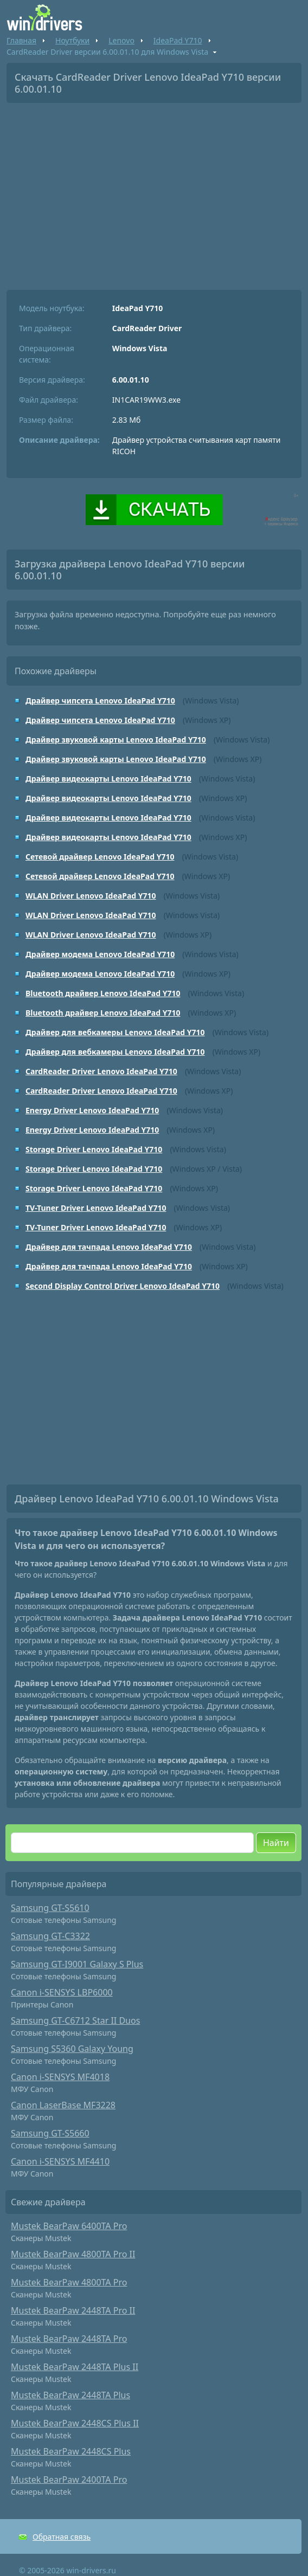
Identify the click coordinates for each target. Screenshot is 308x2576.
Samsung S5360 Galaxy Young (72, 2049)
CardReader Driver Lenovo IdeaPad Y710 (101, 1071)
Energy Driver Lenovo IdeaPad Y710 (92, 1110)
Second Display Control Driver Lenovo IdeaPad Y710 (122, 1286)
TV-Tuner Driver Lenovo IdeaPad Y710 (95, 1208)
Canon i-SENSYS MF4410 (60, 2161)
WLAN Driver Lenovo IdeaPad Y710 (90, 895)
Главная (21, 40)
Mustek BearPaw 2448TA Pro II (73, 2310)
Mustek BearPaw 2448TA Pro (69, 2339)
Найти (276, 1843)
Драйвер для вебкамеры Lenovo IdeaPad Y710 (115, 1032)
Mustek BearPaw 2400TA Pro (69, 2479)
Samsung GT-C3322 (50, 1936)
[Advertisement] (154, 192)
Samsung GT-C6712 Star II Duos (75, 2020)
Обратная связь (62, 2537)
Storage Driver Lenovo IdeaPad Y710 (93, 1149)
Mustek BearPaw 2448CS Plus (71, 2451)
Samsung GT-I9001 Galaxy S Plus (77, 1964)
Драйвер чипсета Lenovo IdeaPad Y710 (100, 700)
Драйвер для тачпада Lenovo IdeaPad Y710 (108, 1247)
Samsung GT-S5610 (50, 1908)
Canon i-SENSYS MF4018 (60, 2077)
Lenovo (121, 40)
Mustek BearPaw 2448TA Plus (70, 2395)
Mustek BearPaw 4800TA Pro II (73, 2254)
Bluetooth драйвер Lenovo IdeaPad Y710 (103, 993)
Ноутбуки (72, 40)
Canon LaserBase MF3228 (63, 2105)
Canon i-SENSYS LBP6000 (62, 1992)
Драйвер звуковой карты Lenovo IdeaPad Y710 (115, 739)
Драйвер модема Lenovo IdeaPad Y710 (100, 954)
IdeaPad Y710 (177, 40)
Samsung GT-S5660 (50, 2133)
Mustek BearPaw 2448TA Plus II (74, 2367)
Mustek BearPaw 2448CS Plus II (75, 2423)
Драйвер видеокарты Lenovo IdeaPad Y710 (108, 778)
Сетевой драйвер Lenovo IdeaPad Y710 (99, 856)
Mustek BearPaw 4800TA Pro (69, 2282)
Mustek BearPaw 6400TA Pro (69, 2226)
